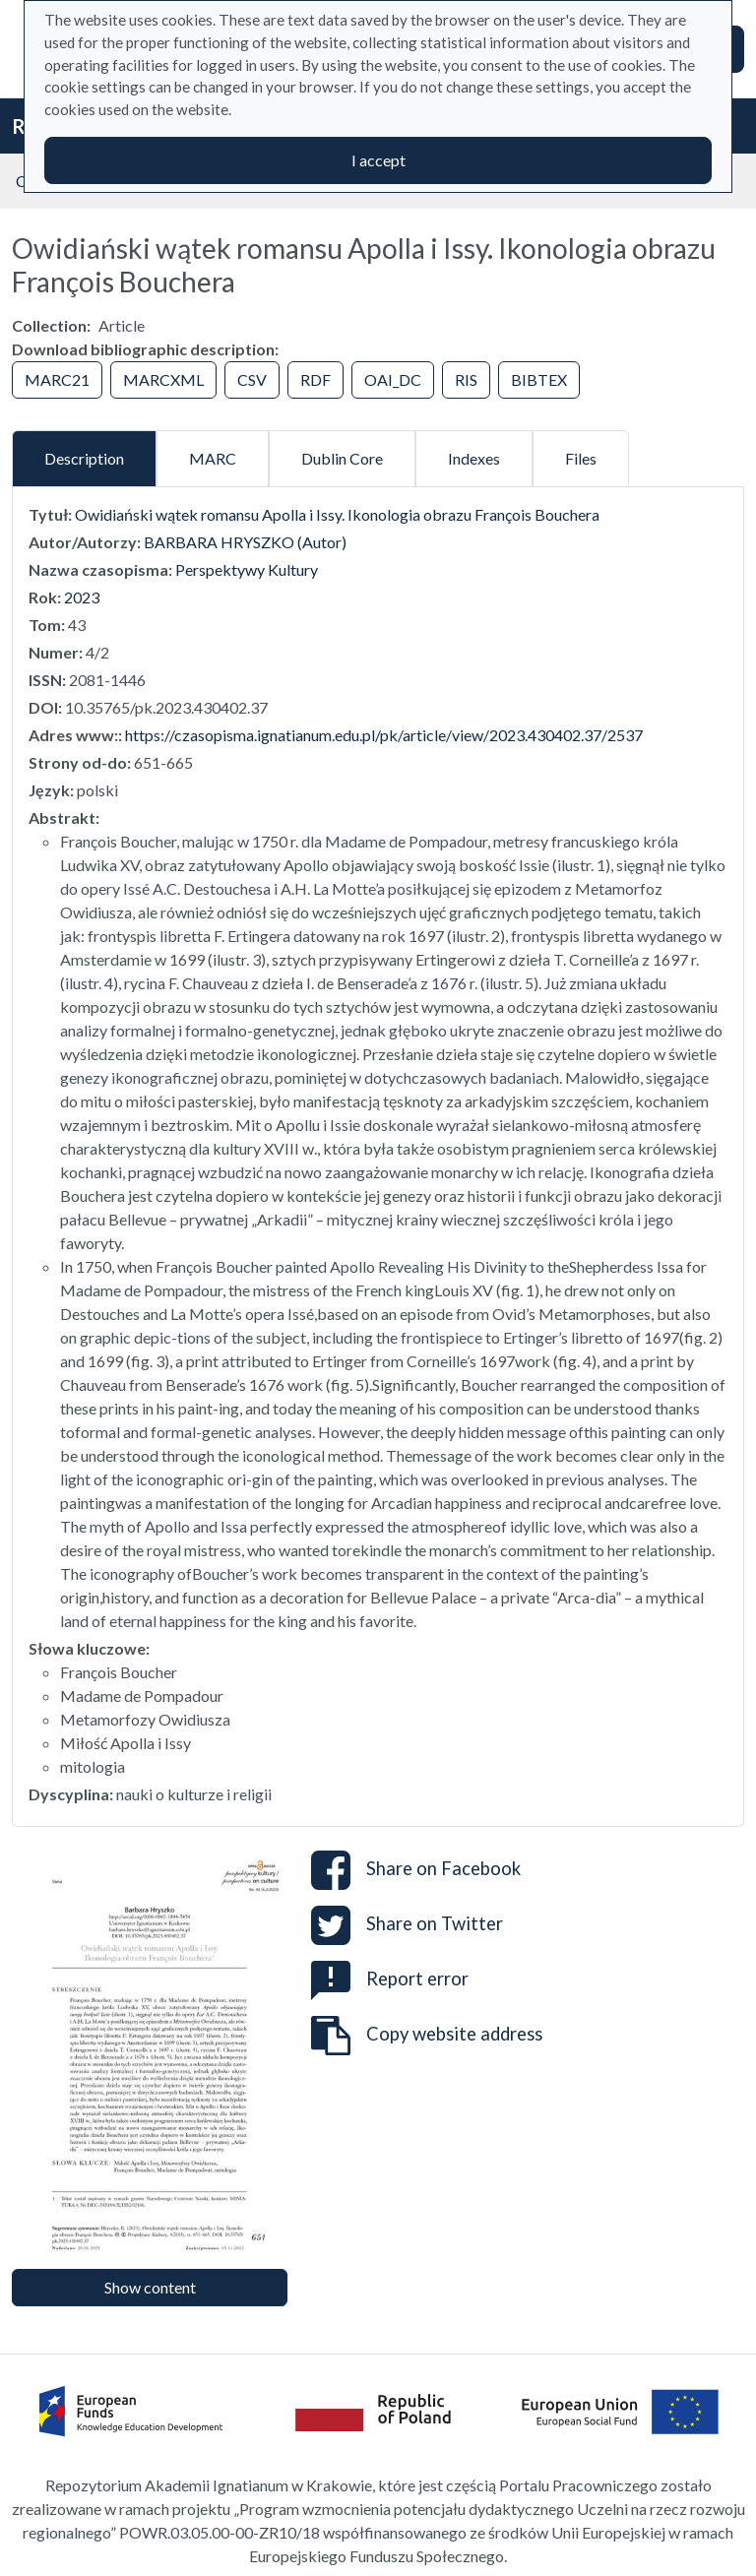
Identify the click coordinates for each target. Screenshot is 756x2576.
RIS (466, 379)
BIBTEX (539, 379)
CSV (252, 379)
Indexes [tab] (474, 458)
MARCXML (163, 379)
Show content (150, 2287)
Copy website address (426, 2035)
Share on (416, 1870)
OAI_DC (392, 379)
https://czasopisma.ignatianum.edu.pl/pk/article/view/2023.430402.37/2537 (384, 734)
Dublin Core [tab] (342, 458)
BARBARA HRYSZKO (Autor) (245, 542)
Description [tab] (84, 458)
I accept (378, 160)
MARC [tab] (212, 458)
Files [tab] (581, 458)
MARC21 (57, 379)
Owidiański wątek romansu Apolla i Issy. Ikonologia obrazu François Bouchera (337, 514)
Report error (390, 1978)
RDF (315, 379)
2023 (81, 597)
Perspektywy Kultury (246, 569)
